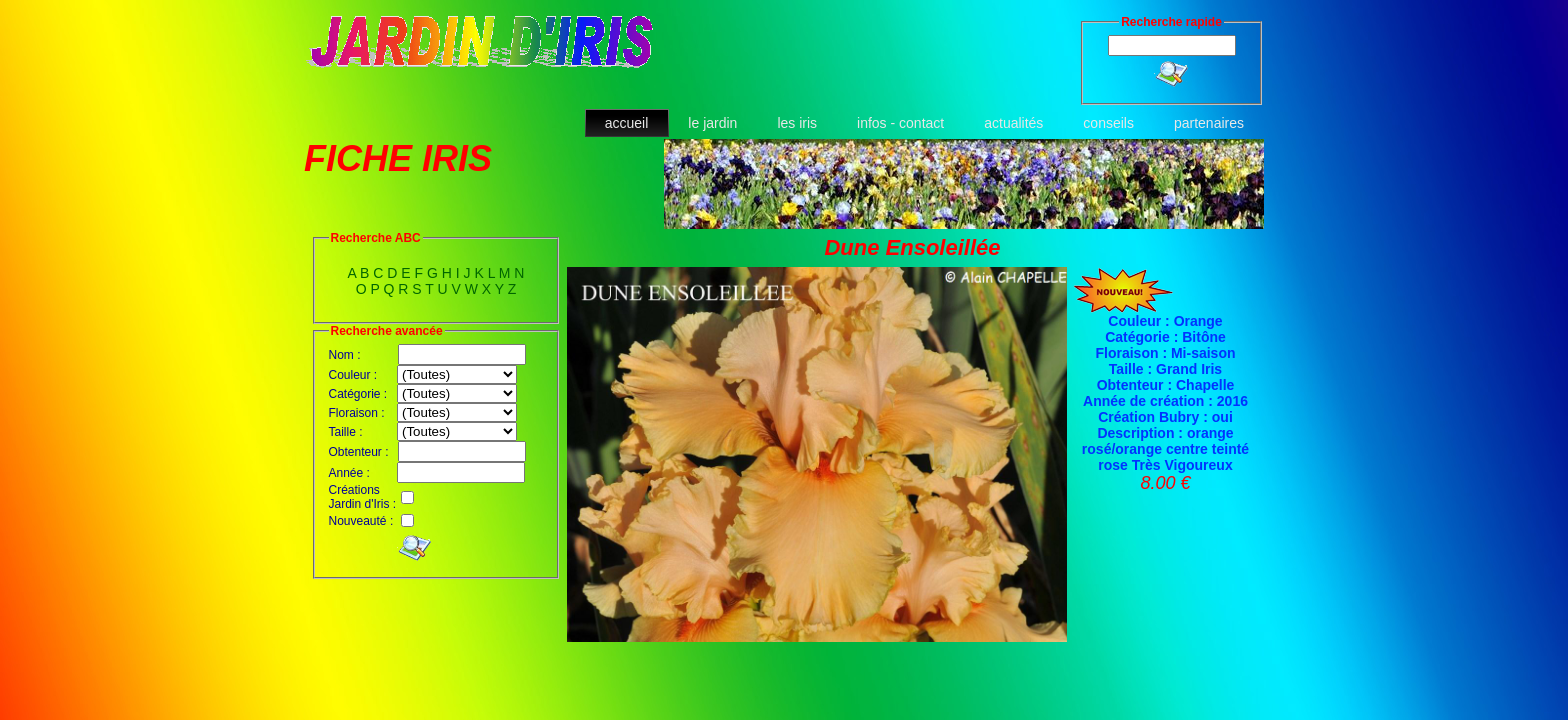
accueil (627, 123)
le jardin (712, 123)
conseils (1108, 123)
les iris (797, 123)
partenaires (1209, 123)
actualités (1013, 123)
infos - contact (900, 123)
